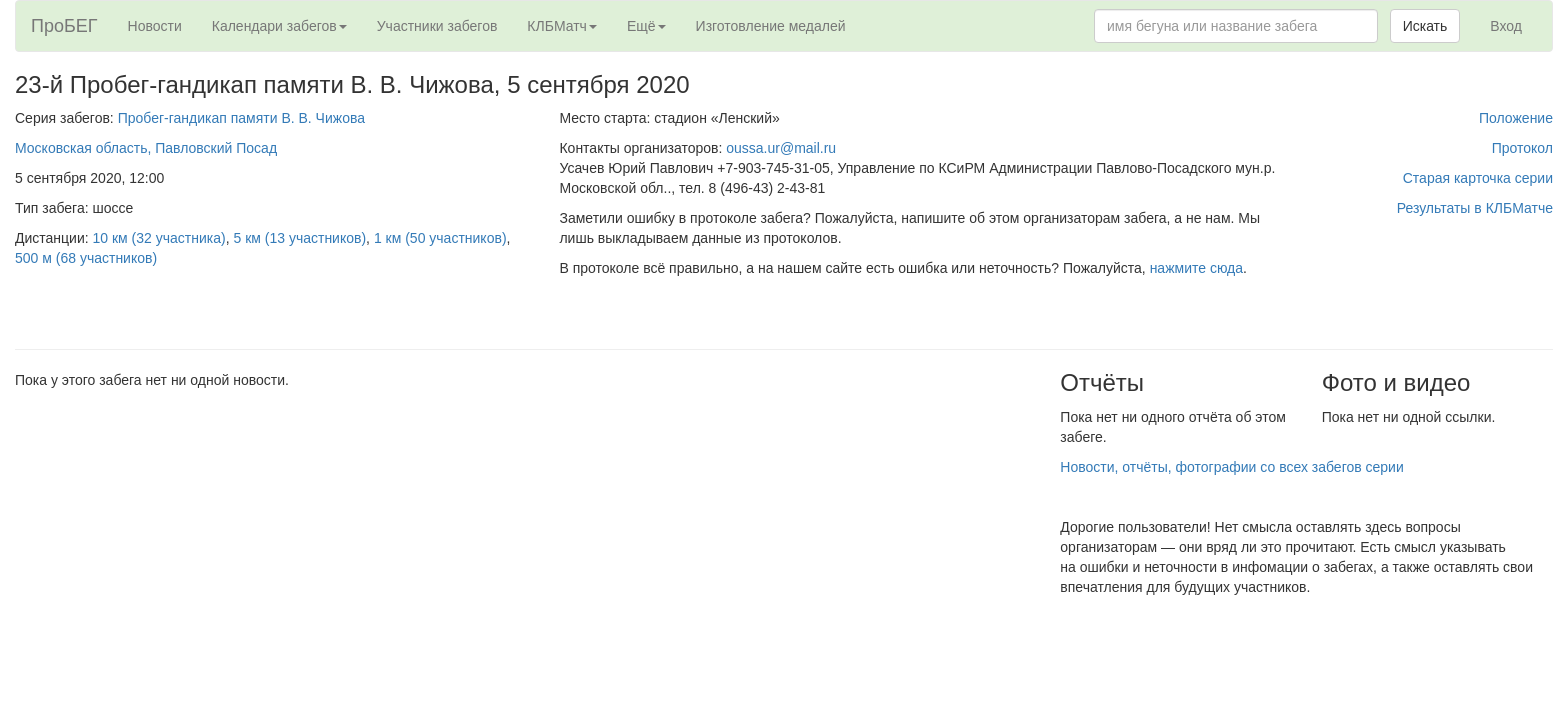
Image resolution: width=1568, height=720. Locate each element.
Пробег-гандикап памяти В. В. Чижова (241, 118)
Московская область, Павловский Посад (146, 148)
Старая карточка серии (1478, 178)
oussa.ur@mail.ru (781, 148)
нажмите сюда (1196, 268)
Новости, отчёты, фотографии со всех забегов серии (1231, 467)
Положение (1516, 118)
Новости (155, 26)
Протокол (1522, 148)
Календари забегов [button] (279, 26)
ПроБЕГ (64, 26)
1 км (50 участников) (440, 238)
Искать (1425, 26)
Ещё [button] (646, 26)
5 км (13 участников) (299, 238)
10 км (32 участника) (159, 238)
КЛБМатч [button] (562, 26)
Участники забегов (437, 26)
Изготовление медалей (771, 26)
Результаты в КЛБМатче (1475, 208)
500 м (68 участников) (86, 258)
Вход (1506, 26)
